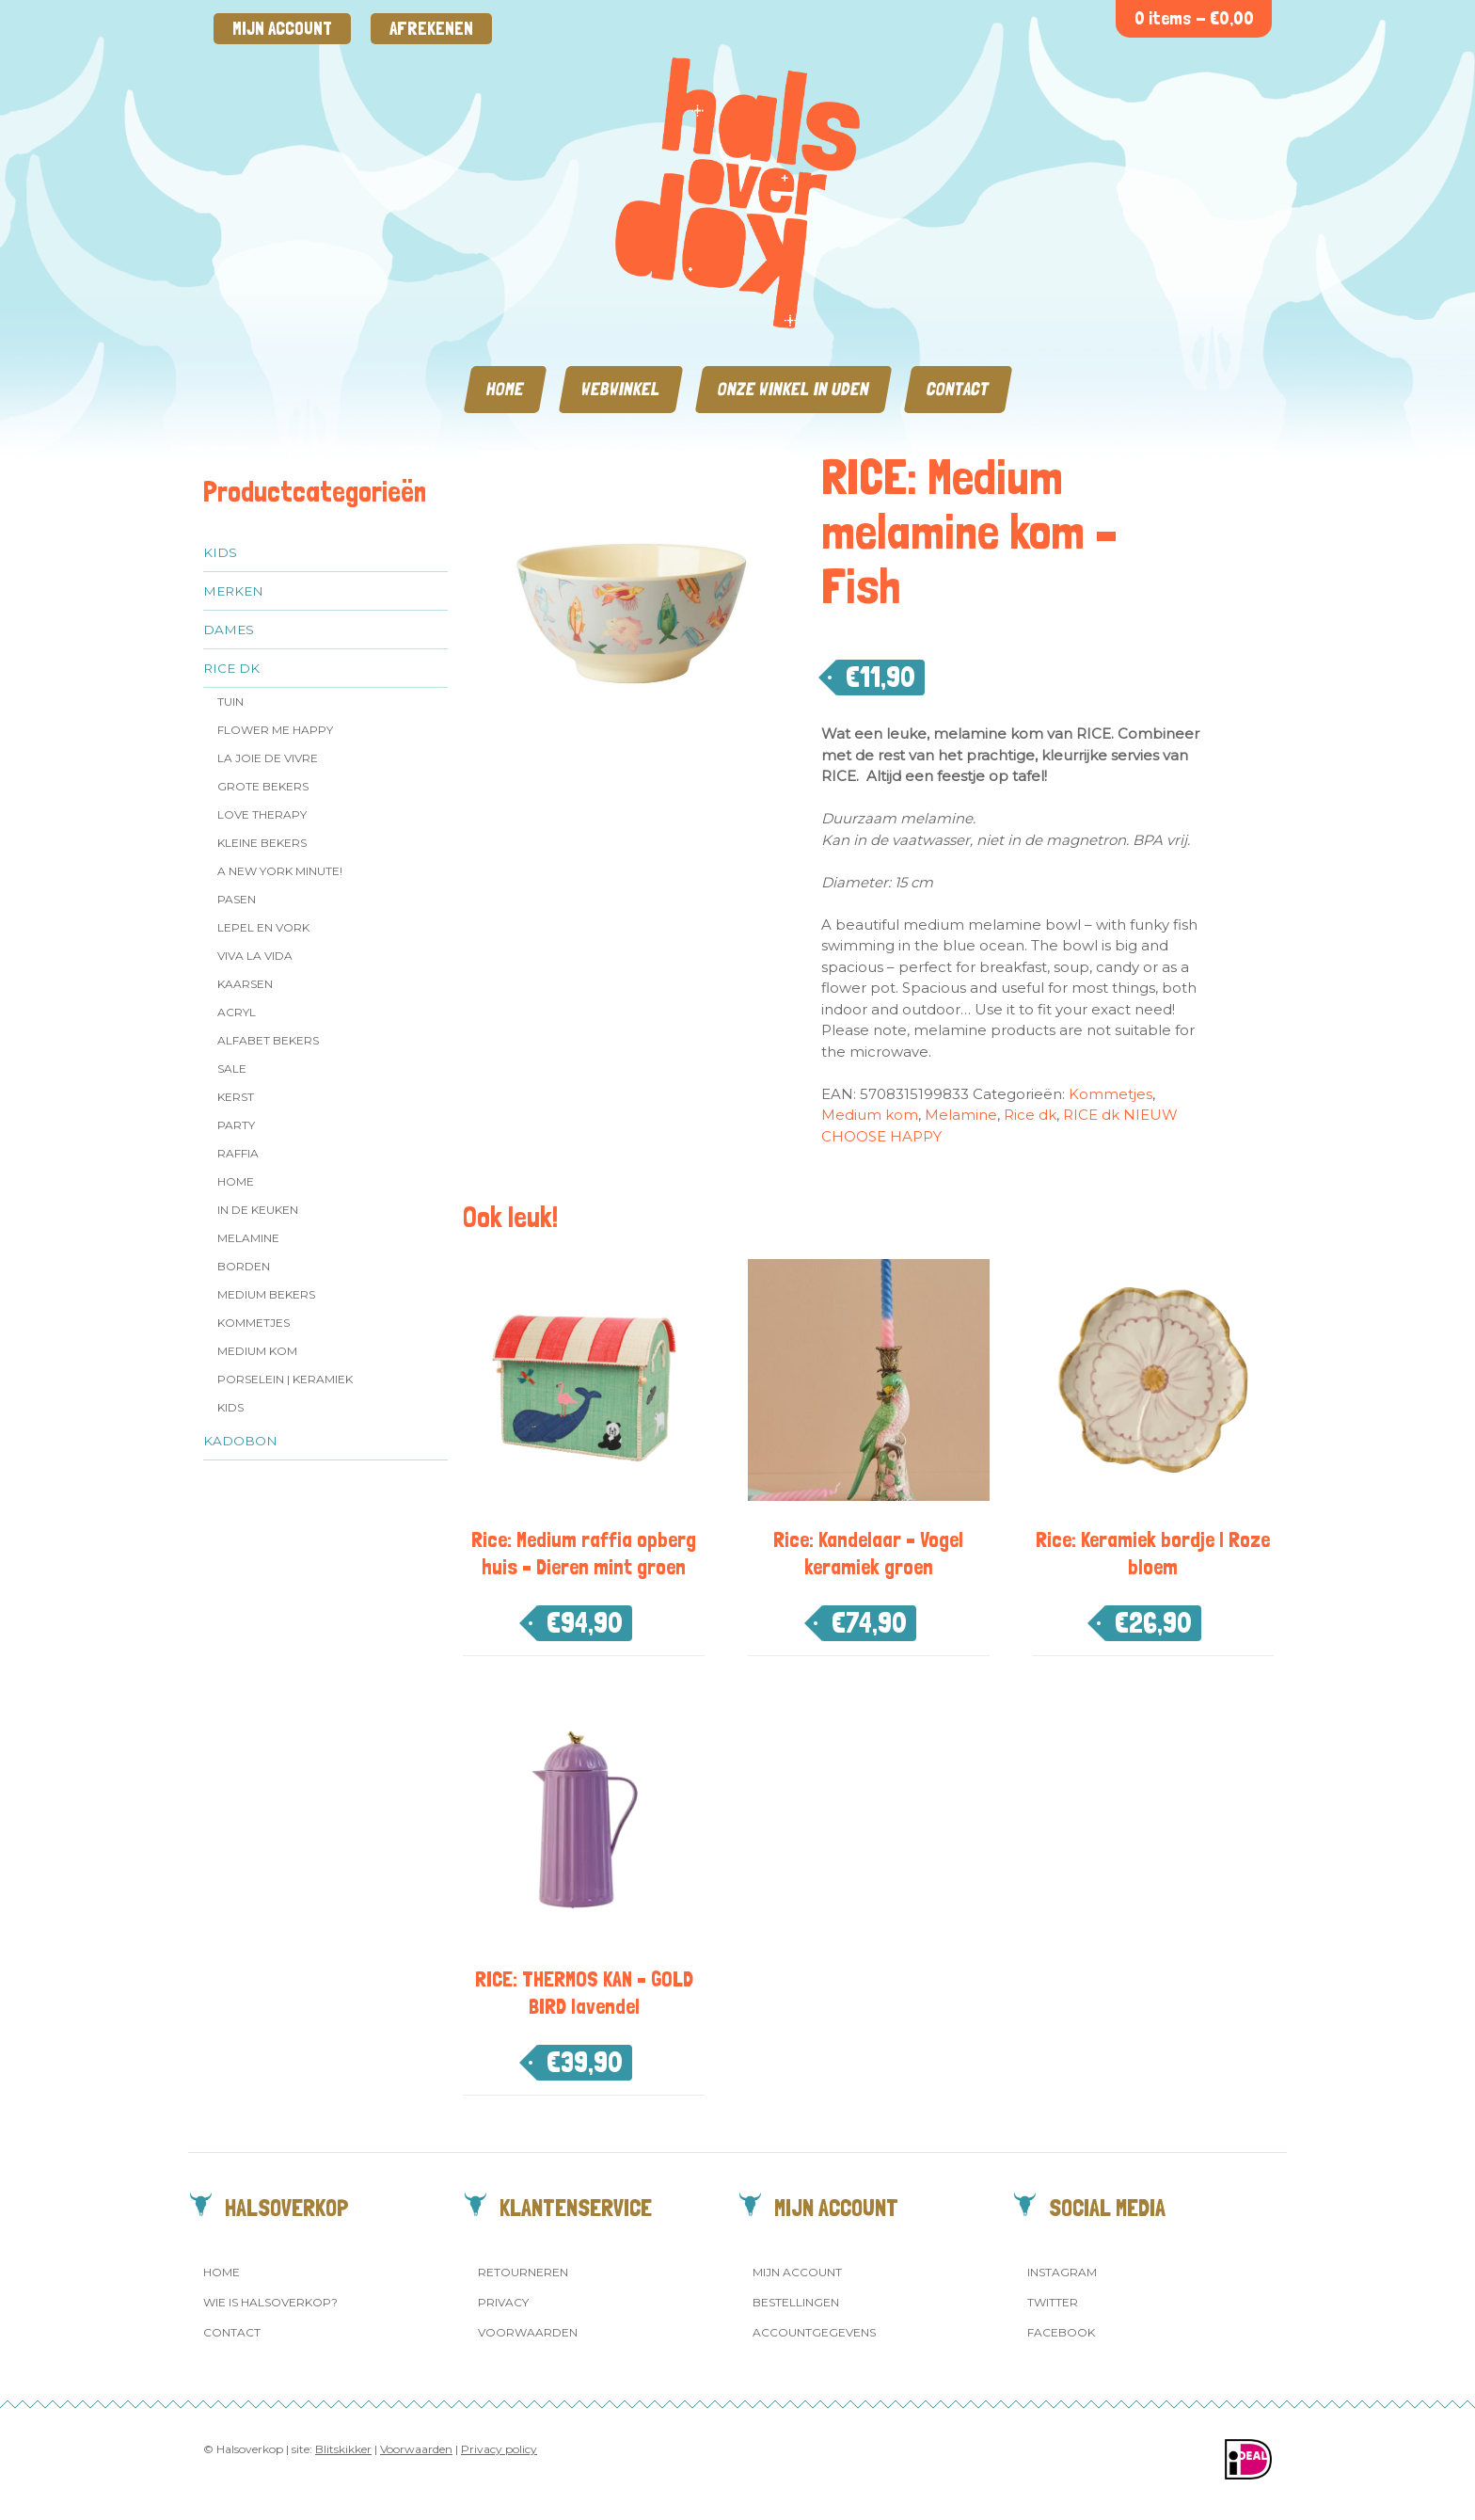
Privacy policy (499, 2449)
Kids (220, 552)
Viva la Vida (255, 956)
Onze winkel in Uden (793, 389)
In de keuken (257, 1210)
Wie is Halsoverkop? (270, 2302)
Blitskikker (343, 2449)
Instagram (1062, 2272)
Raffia (238, 1153)
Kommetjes (253, 1323)
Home (505, 389)
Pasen (236, 899)
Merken (233, 590)
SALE (231, 1068)
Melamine (248, 1238)
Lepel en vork (263, 927)
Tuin (230, 701)
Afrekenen (431, 29)
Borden (243, 1266)
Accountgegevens (814, 2332)
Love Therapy (262, 814)
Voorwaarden (528, 2332)
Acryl (236, 1012)
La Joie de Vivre (267, 758)
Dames (228, 629)
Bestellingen (796, 2302)
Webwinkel (620, 389)
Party (236, 1125)
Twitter (1052, 2302)
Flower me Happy (275, 730)
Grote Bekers (263, 786)
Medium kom (257, 1351)
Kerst (235, 1097)
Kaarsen (245, 984)
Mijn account (282, 29)
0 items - (1194, 18)
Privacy (503, 2302)
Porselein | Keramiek (285, 1379)
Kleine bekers (262, 843)
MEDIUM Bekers (266, 1294)
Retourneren (523, 2272)
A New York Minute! (279, 871)
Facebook (1061, 2332)
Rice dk (231, 668)
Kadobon (240, 1440)
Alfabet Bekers (268, 1040)
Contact (958, 389)
